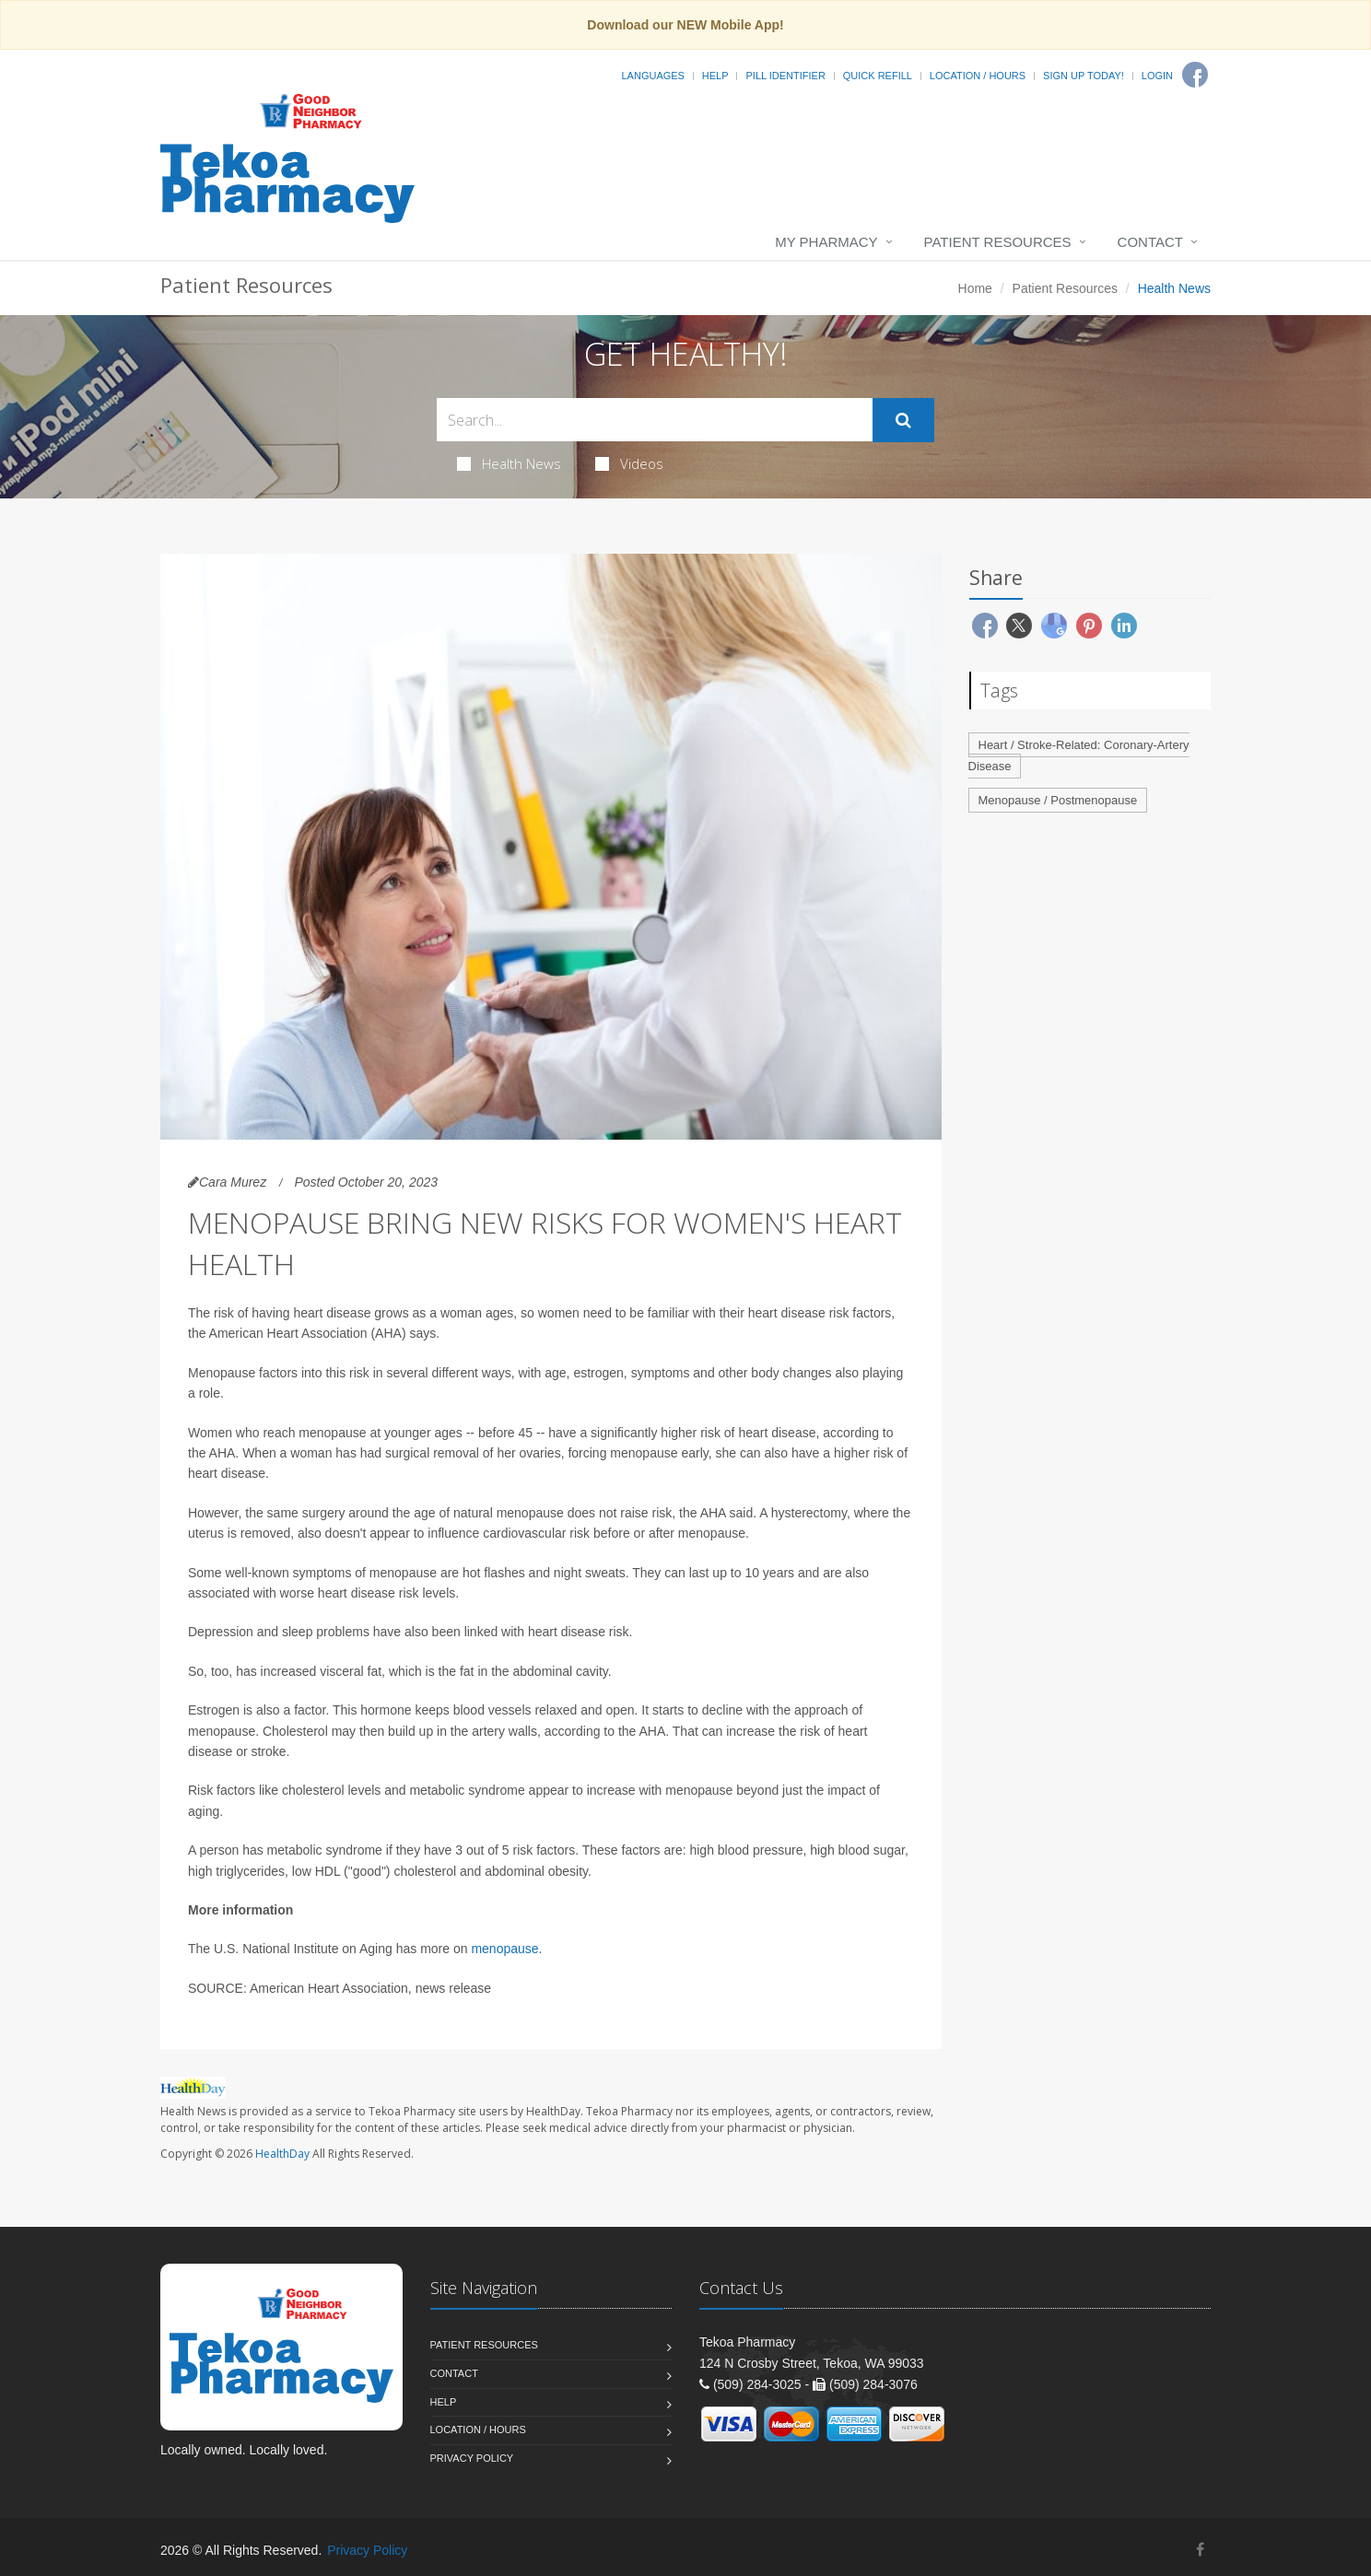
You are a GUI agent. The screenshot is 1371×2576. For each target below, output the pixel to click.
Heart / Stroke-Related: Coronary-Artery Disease (1078, 755)
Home (975, 288)
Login (1157, 75)
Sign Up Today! (1083, 75)
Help (715, 75)
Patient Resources (998, 242)
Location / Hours (977, 75)
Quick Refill (877, 75)
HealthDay (282, 2153)
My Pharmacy (826, 242)
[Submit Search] (903, 420)
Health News (509, 463)
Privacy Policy (472, 2458)
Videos (629, 463)
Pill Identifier (785, 75)
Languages (652, 75)
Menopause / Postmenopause (1058, 800)
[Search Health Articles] (655, 419)
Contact (1150, 242)
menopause (504, 1948)
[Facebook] (1195, 75)
